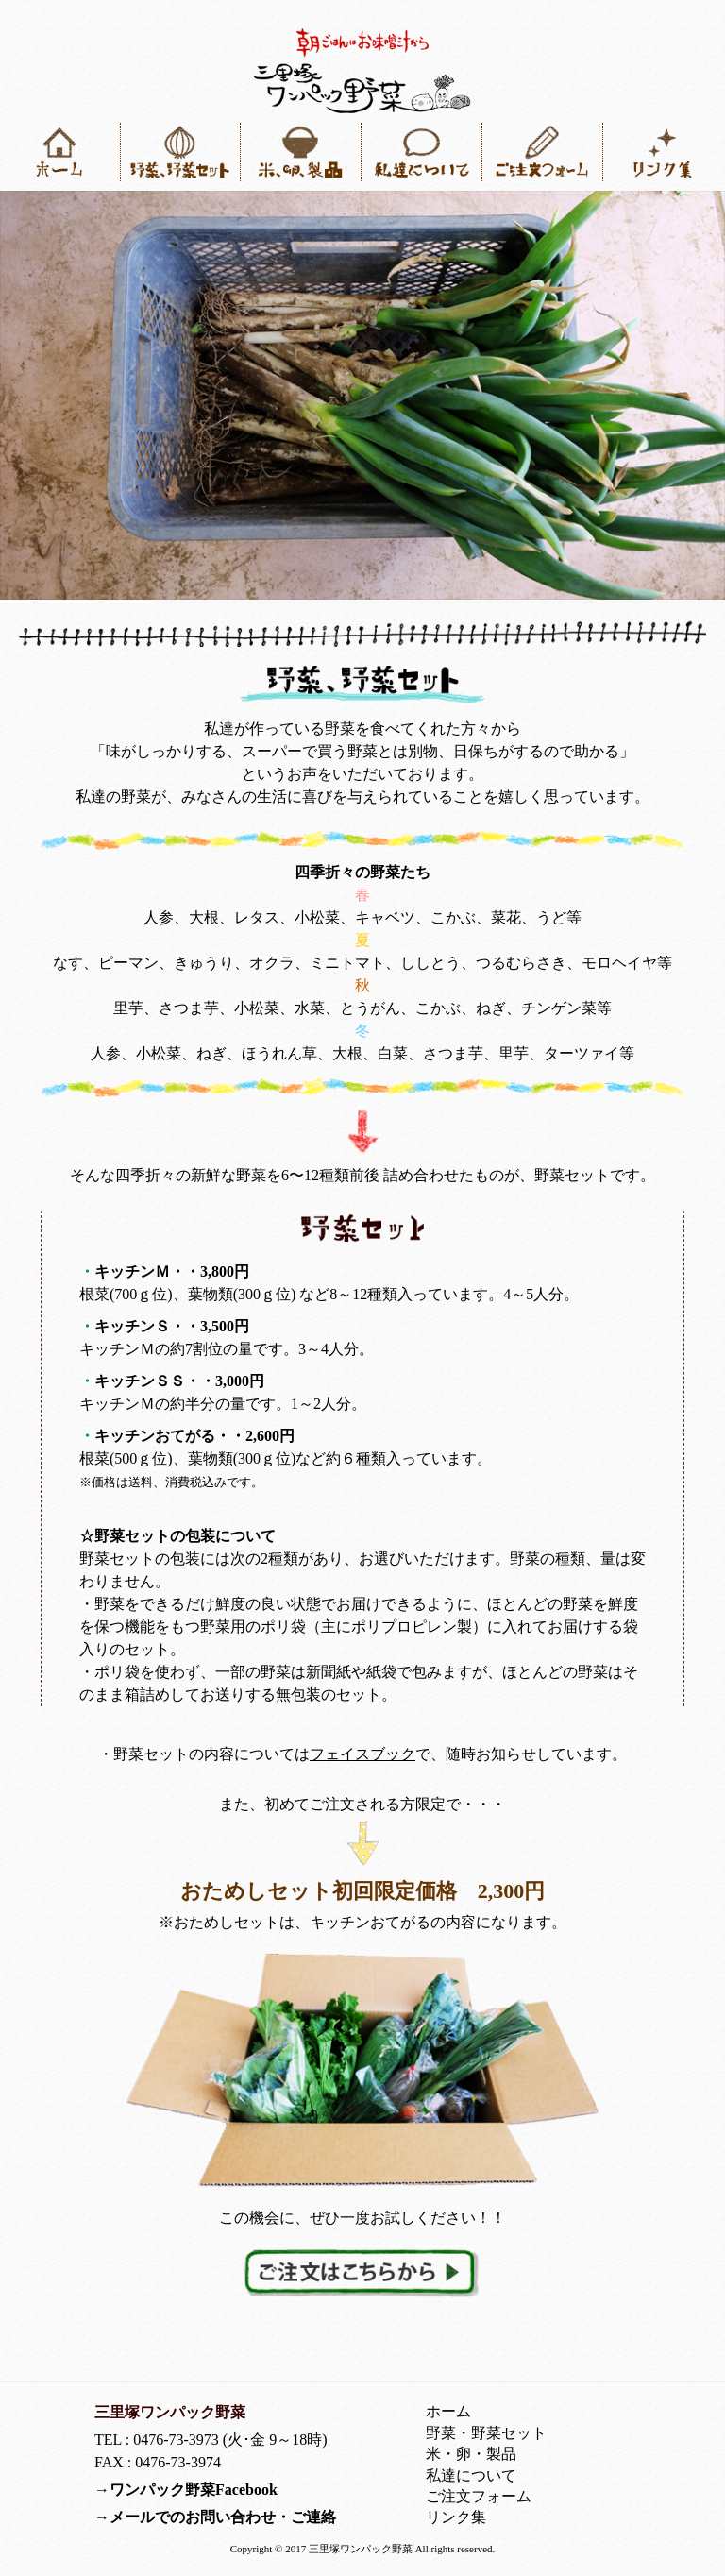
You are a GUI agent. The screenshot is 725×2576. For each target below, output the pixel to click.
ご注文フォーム (478, 2496)
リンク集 (456, 2517)
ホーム (448, 2411)
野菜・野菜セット (486, 2433)
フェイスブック (362, 1754)
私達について (471, 2475)
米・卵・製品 (471, 2454)
